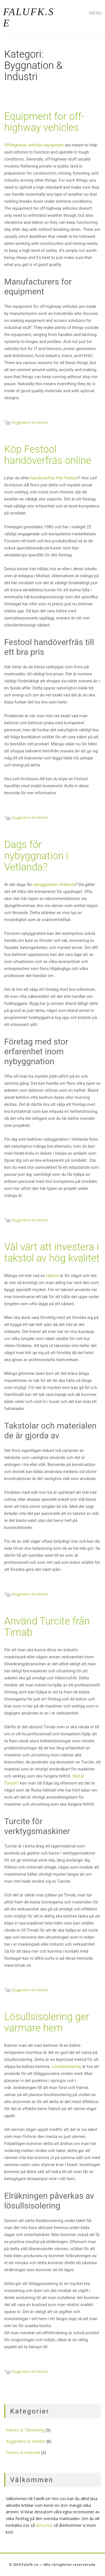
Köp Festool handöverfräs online (47, 454)
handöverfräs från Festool (54, 478)
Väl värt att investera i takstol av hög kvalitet (52, 1252)
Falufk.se (28, 17)
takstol (52, 1275)
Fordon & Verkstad (23, 2452)
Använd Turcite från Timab (47, 1626)
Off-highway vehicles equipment (34, 145)
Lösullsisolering (66, 2066)
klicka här (44, 2525)
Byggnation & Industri (30, 422)
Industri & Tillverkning (25, 2430)
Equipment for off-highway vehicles (44, 122)
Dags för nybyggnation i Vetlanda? (36, 856)
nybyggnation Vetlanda (54, 884)
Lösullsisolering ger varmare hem (46, 2022)
